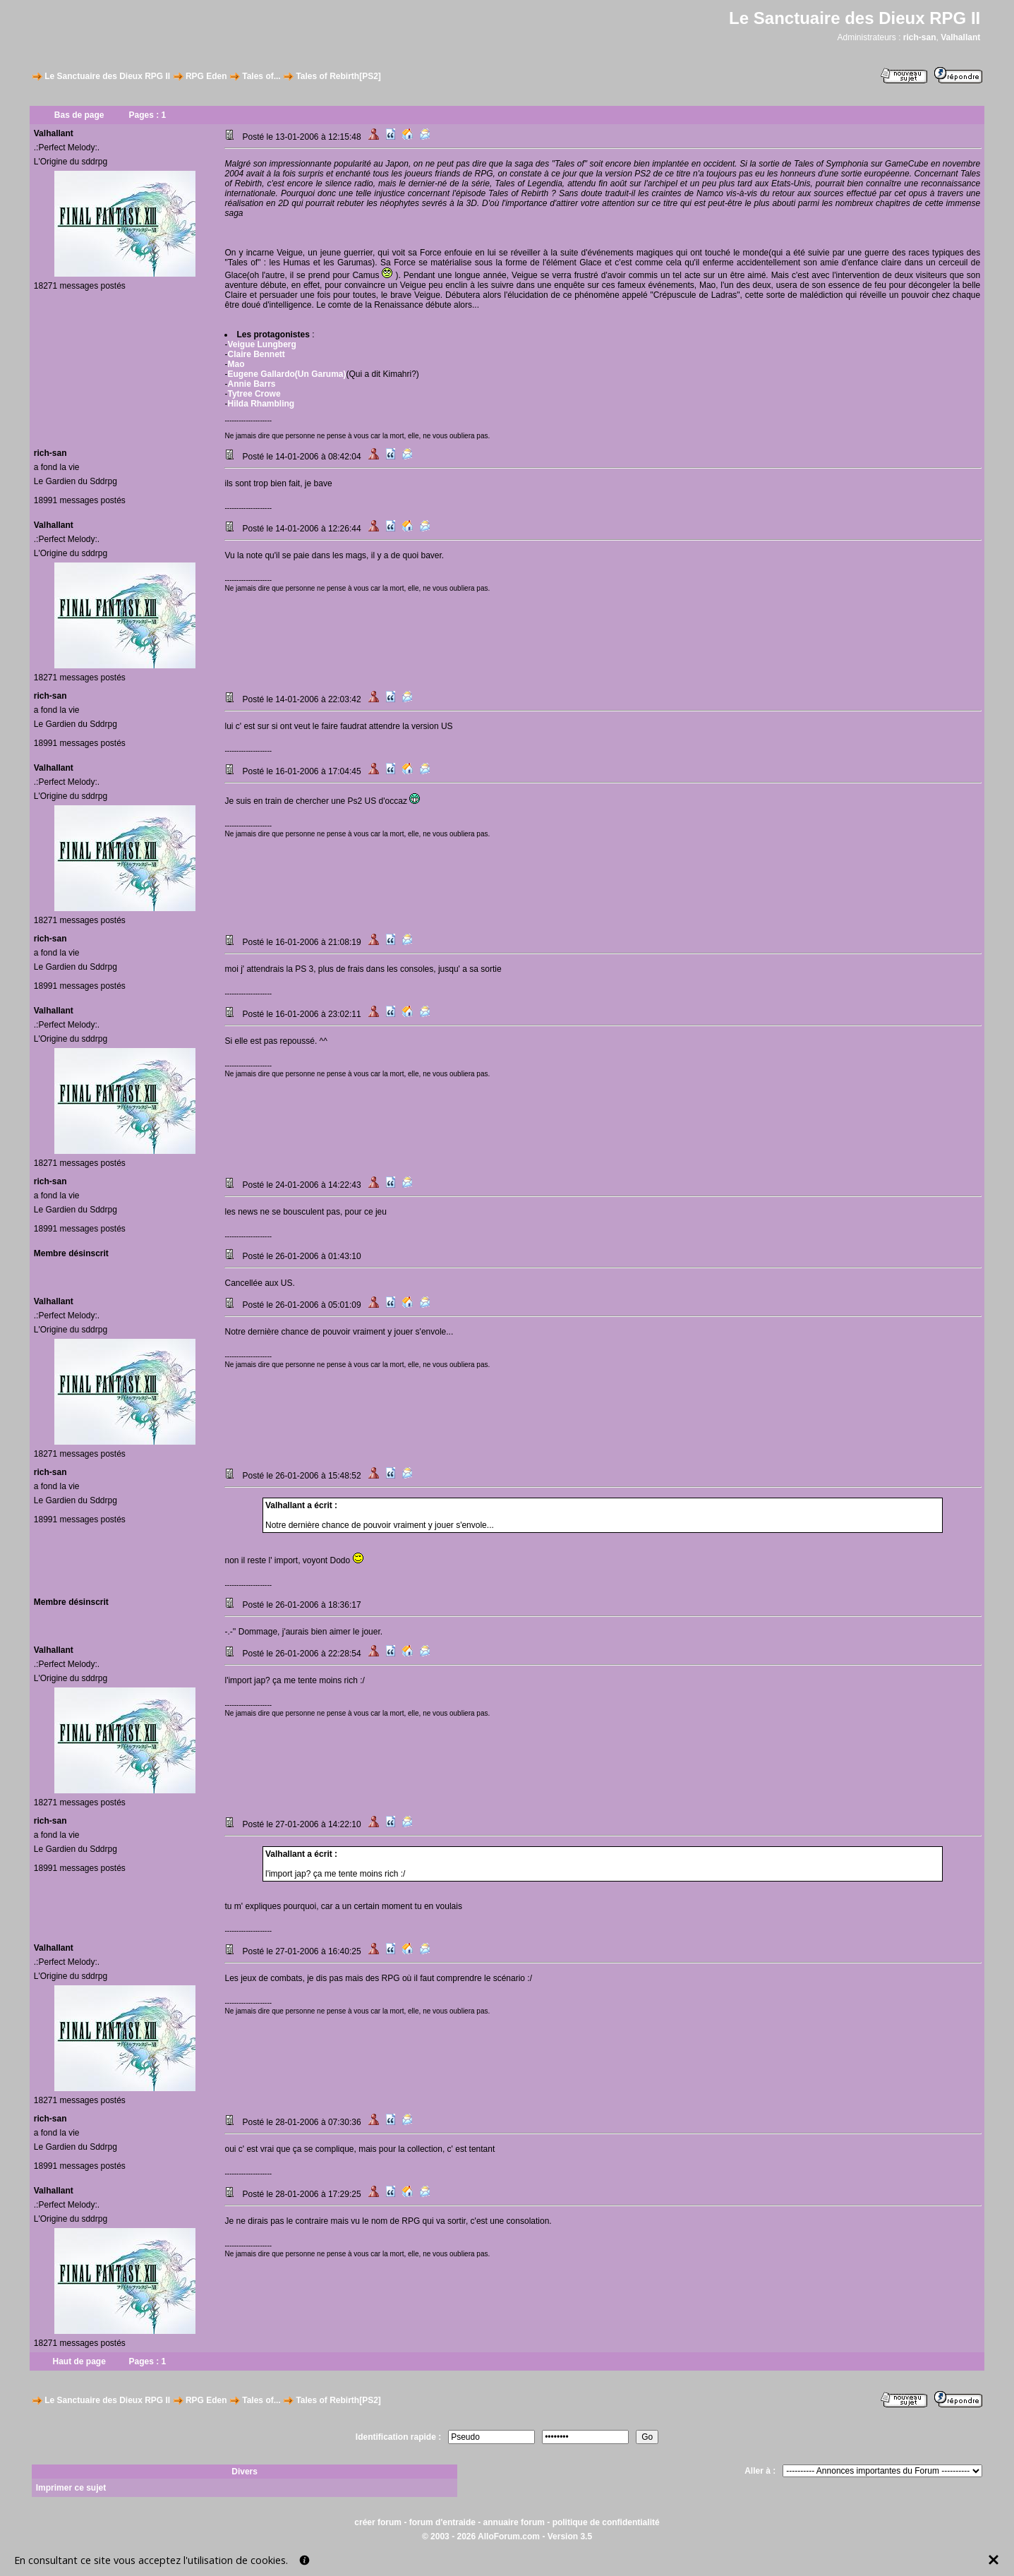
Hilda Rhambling (260, 404)
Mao (235, 364)
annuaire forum (514, 2522)
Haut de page (78, 2361)
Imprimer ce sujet (71, 2488)
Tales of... (261, 76)
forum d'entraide (442, 2522)
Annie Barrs (251, 384)
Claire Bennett (255, 354)
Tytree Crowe (253, 394)
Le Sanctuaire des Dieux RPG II (107, 76)
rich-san (919, 37)
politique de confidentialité (606, 2522)
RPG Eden (206, 76)
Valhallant (960, 37)
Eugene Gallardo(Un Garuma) (286, 374)
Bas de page (79, 115)
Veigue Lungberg (261, 344)
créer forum (378, 2522)
